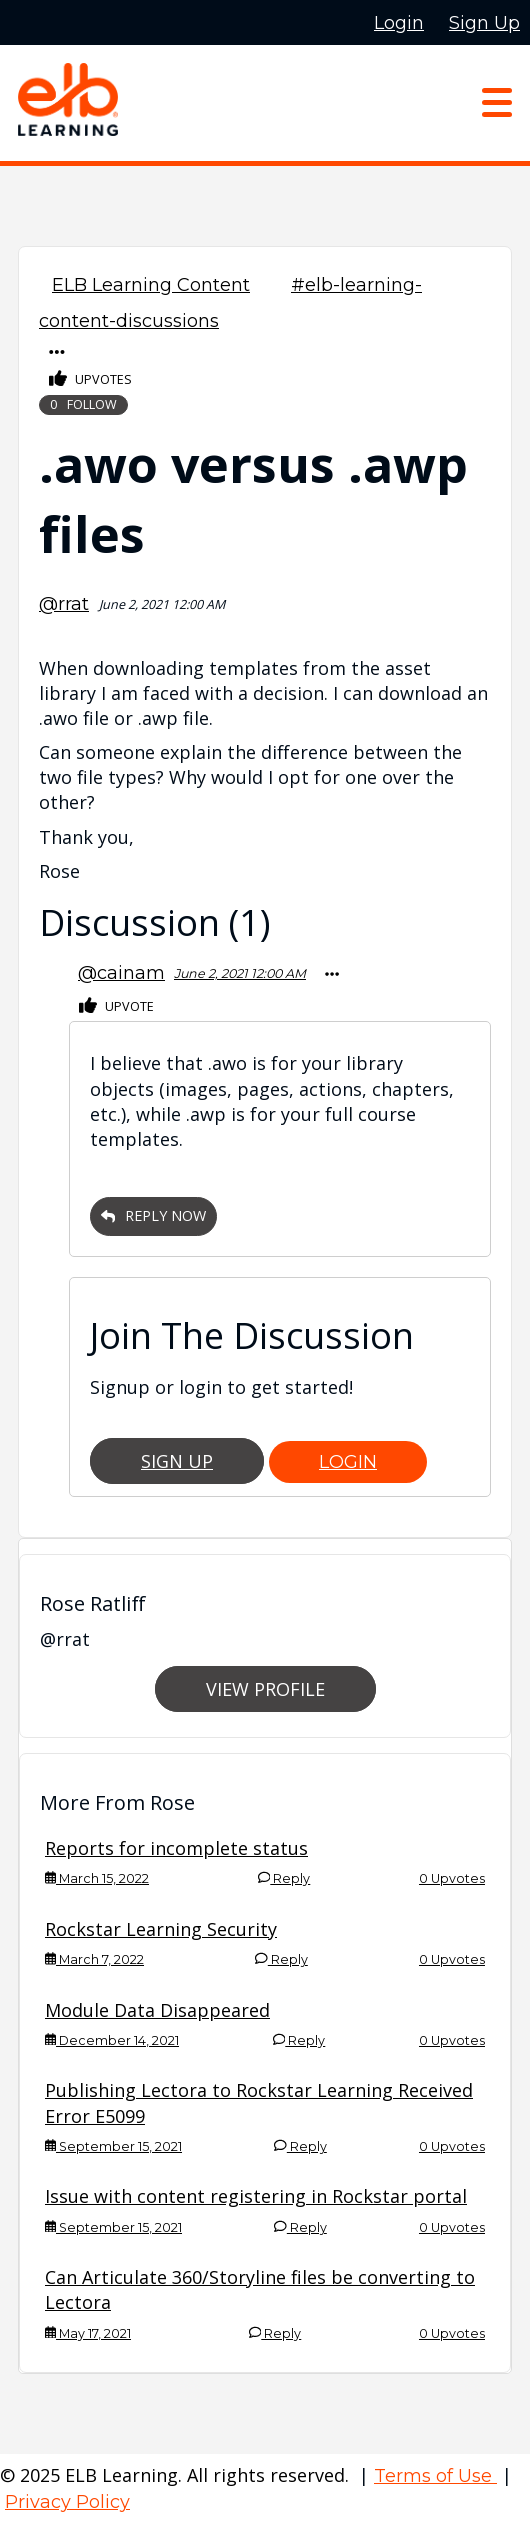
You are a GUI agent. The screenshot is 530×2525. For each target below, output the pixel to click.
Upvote (116, 1006)
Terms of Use (435, 2476)
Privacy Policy (67, 2502)
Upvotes (90, 379)
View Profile (265, 1689)
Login (348, 1462)
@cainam (121, 973)
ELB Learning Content (151, 285)
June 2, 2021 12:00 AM (240, 973)
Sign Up (177, 1461)
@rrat (64, 604)
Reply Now (153, 1215)
